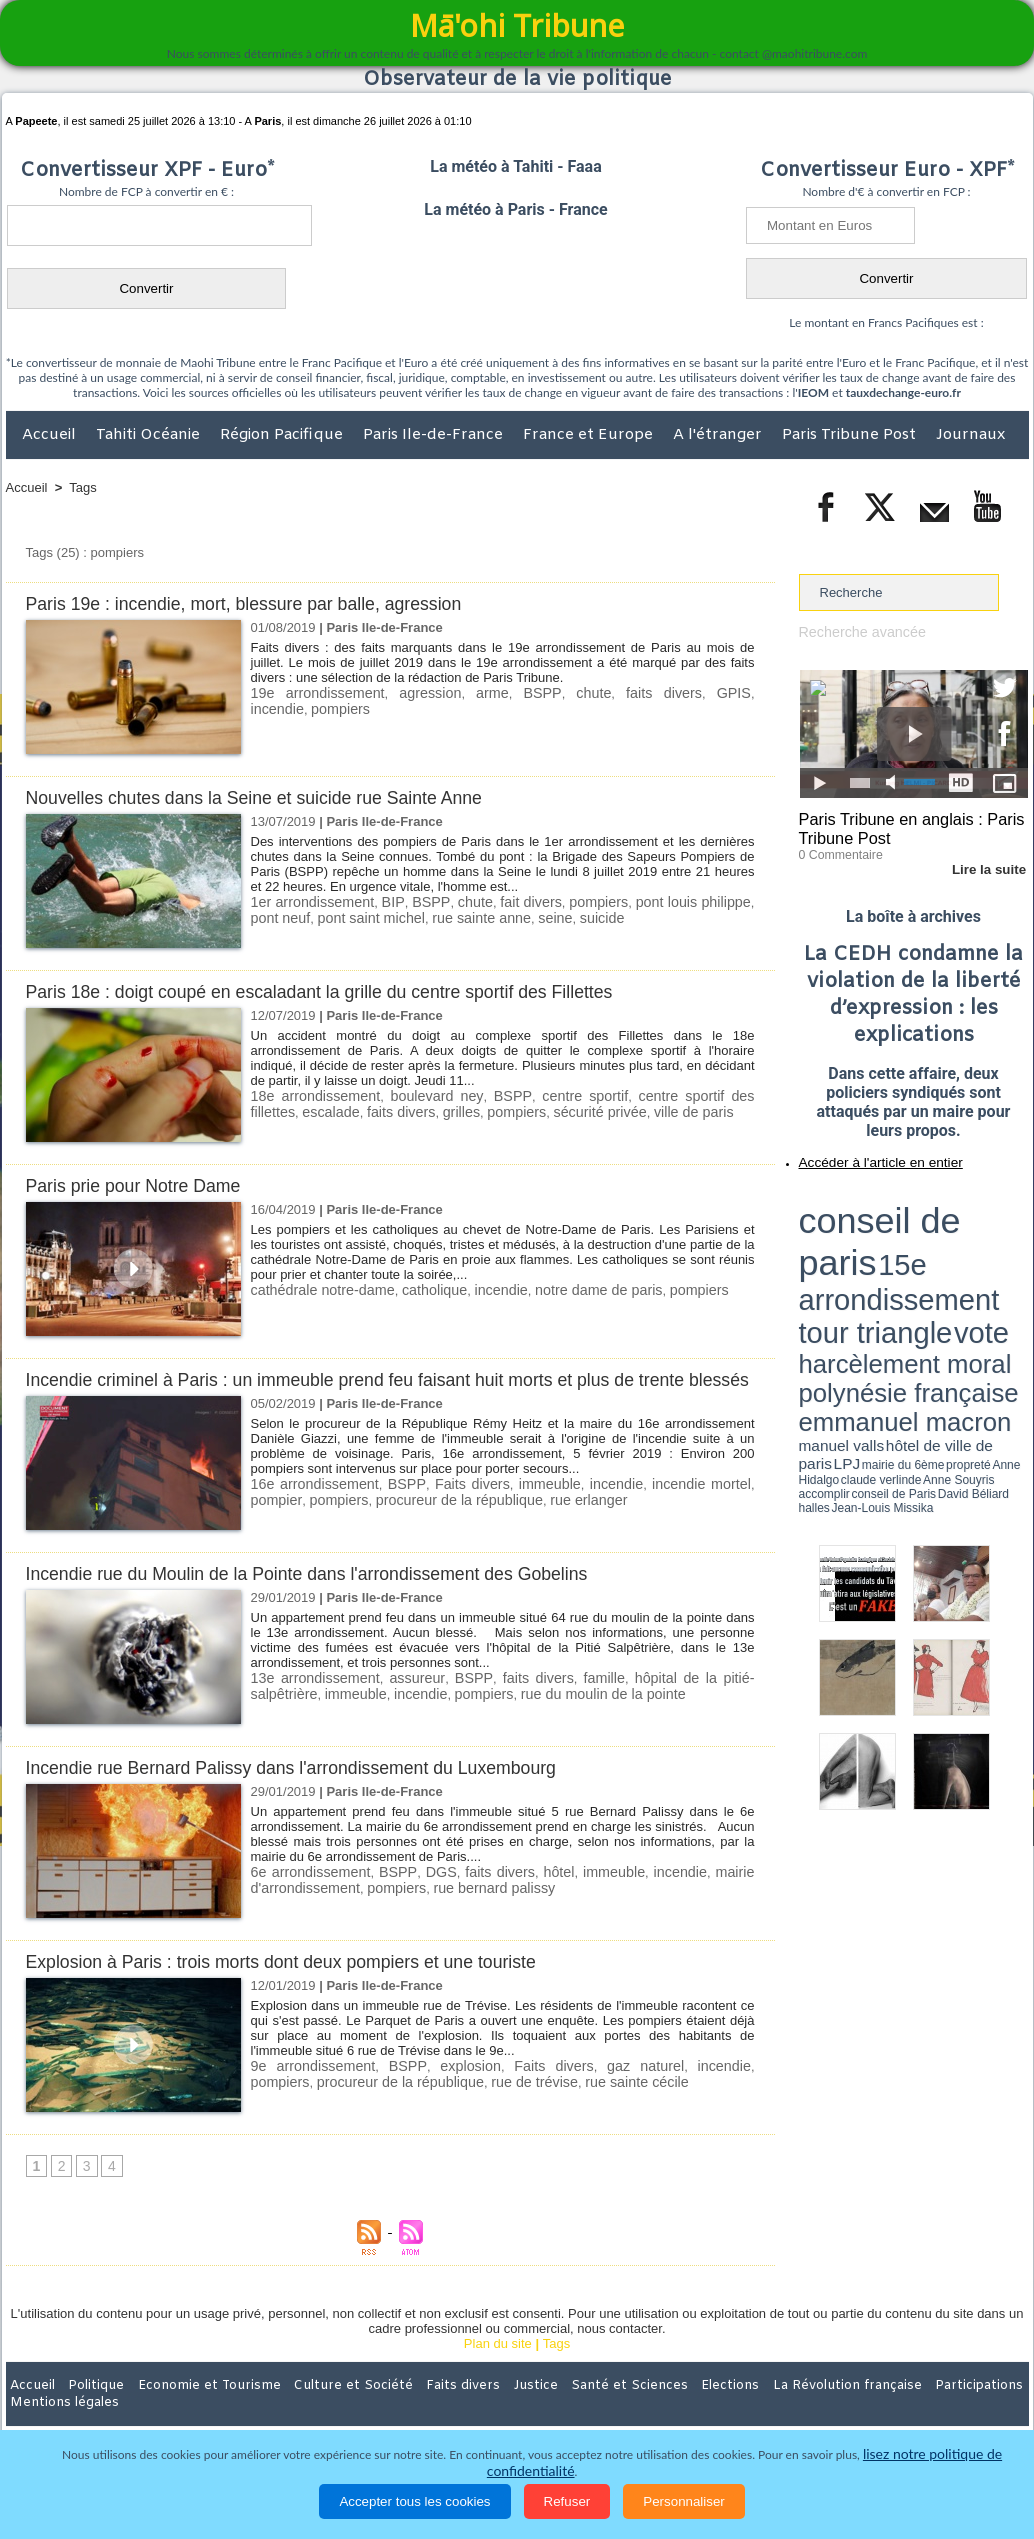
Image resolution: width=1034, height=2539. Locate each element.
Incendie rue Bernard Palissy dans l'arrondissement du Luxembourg (311, 1789)
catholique (418, 1289)
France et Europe (590, 435)
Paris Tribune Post (851, 435)
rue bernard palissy (473, 1908)
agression (410, 692)
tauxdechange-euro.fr (903, 392)
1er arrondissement (308, 901)
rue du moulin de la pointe (505, 1714)
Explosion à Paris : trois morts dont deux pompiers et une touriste (300, 1983)
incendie (726, 692)
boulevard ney (418, 1095)
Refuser (567, 2501)
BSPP (508, 692)
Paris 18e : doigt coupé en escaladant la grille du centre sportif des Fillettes (342, 991)
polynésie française (962, 1235)
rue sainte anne (433, 916)
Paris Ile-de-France (435, 435)
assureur (398, 1699)
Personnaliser (684, 2501)
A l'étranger (719, 435)
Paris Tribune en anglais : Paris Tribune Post (903, 826)
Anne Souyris (978, 1263)
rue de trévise (449, 2102)
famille (561, 1699)
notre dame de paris (569, 1289)
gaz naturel (595, 2087)
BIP (382, 901)
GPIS (674, 692)
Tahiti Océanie (150, 435)
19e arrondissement (311, 692)
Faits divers (447, 1505)
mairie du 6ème (833, 1263)
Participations (874, 2408)
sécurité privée (523, 1110)
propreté (867, 1263)
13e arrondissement (308, 1699)
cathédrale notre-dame (316, 1289)
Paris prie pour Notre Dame (141, 1185)
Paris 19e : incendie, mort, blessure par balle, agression (260, 603)
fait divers (512, 901)
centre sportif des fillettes (675, 1095)
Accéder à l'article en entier (865, 1155)
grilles (396, 1110)
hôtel (560, 1893)
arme (465, 692)
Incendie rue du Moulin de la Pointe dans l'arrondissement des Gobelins (328, 1595)
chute (553, 692)
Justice (478, 2408)
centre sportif (552, 1095)
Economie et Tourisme (189, 2408)
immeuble (516, 1505)
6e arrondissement (308, 1893)
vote (993, 1220)
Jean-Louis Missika (922, 1270)
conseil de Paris (820, 1270)
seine (500, 916)
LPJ (805, 1262)
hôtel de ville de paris (987, 1252)
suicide (543, 916)
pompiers (277, 707)
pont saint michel (332, 916)
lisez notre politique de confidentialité (931, 2471)
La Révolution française (755, 2408)
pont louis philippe (667, 901)
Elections (649, 2408)
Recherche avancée (857, 631)
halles (888, 1270)
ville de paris (609, 1110)
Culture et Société (319, 2408)
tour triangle (939, 1220)
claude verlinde (938, 1263)
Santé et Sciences (560, 2408)
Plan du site (498, 2366)
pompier (728, 1505)
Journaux (970, 435)
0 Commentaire (836, 849)
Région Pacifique (283, 435)
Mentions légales (973, 2408)
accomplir (1010, 1263)
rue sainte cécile (543, 2102)
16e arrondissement (308, 1505)
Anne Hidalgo (898, 1263)
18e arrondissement (309, 1095)
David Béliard (861, 1270)
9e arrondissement (306, 2087)
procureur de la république (387, 1520)
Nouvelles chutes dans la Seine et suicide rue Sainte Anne (271, 797)
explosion (442, 2087)
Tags (82, 487)
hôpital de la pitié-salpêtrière (669, 1699)
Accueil (51, 435)
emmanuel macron (852, 1250)
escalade (277, 1110)
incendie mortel (652, 1505)
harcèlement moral (852, 1235)
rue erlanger (505, 1520)
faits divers (614, 692)
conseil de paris (861, 1201)
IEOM (813, 392)
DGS (438, 1893)
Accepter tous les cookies (414, 2501)
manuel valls (928, 1252)
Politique (87, 2408)
